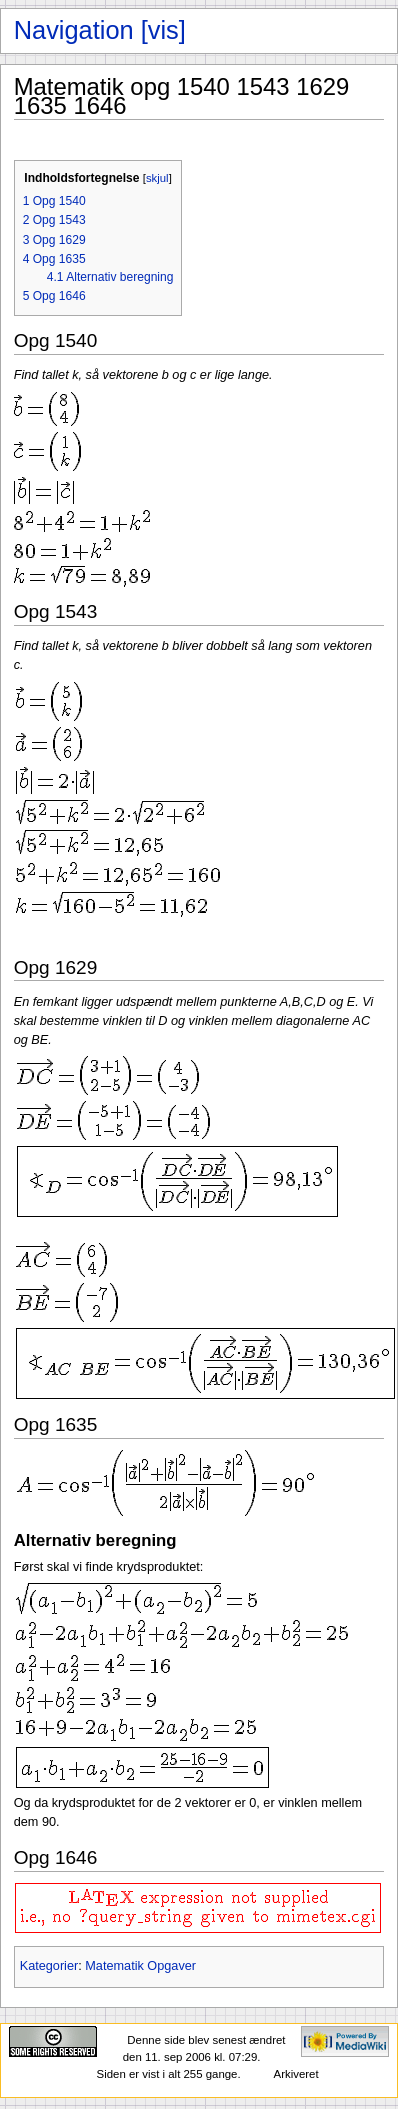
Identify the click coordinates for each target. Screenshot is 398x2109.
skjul (157, 178)
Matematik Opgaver (140, 1966)
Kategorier (49, 1966)
